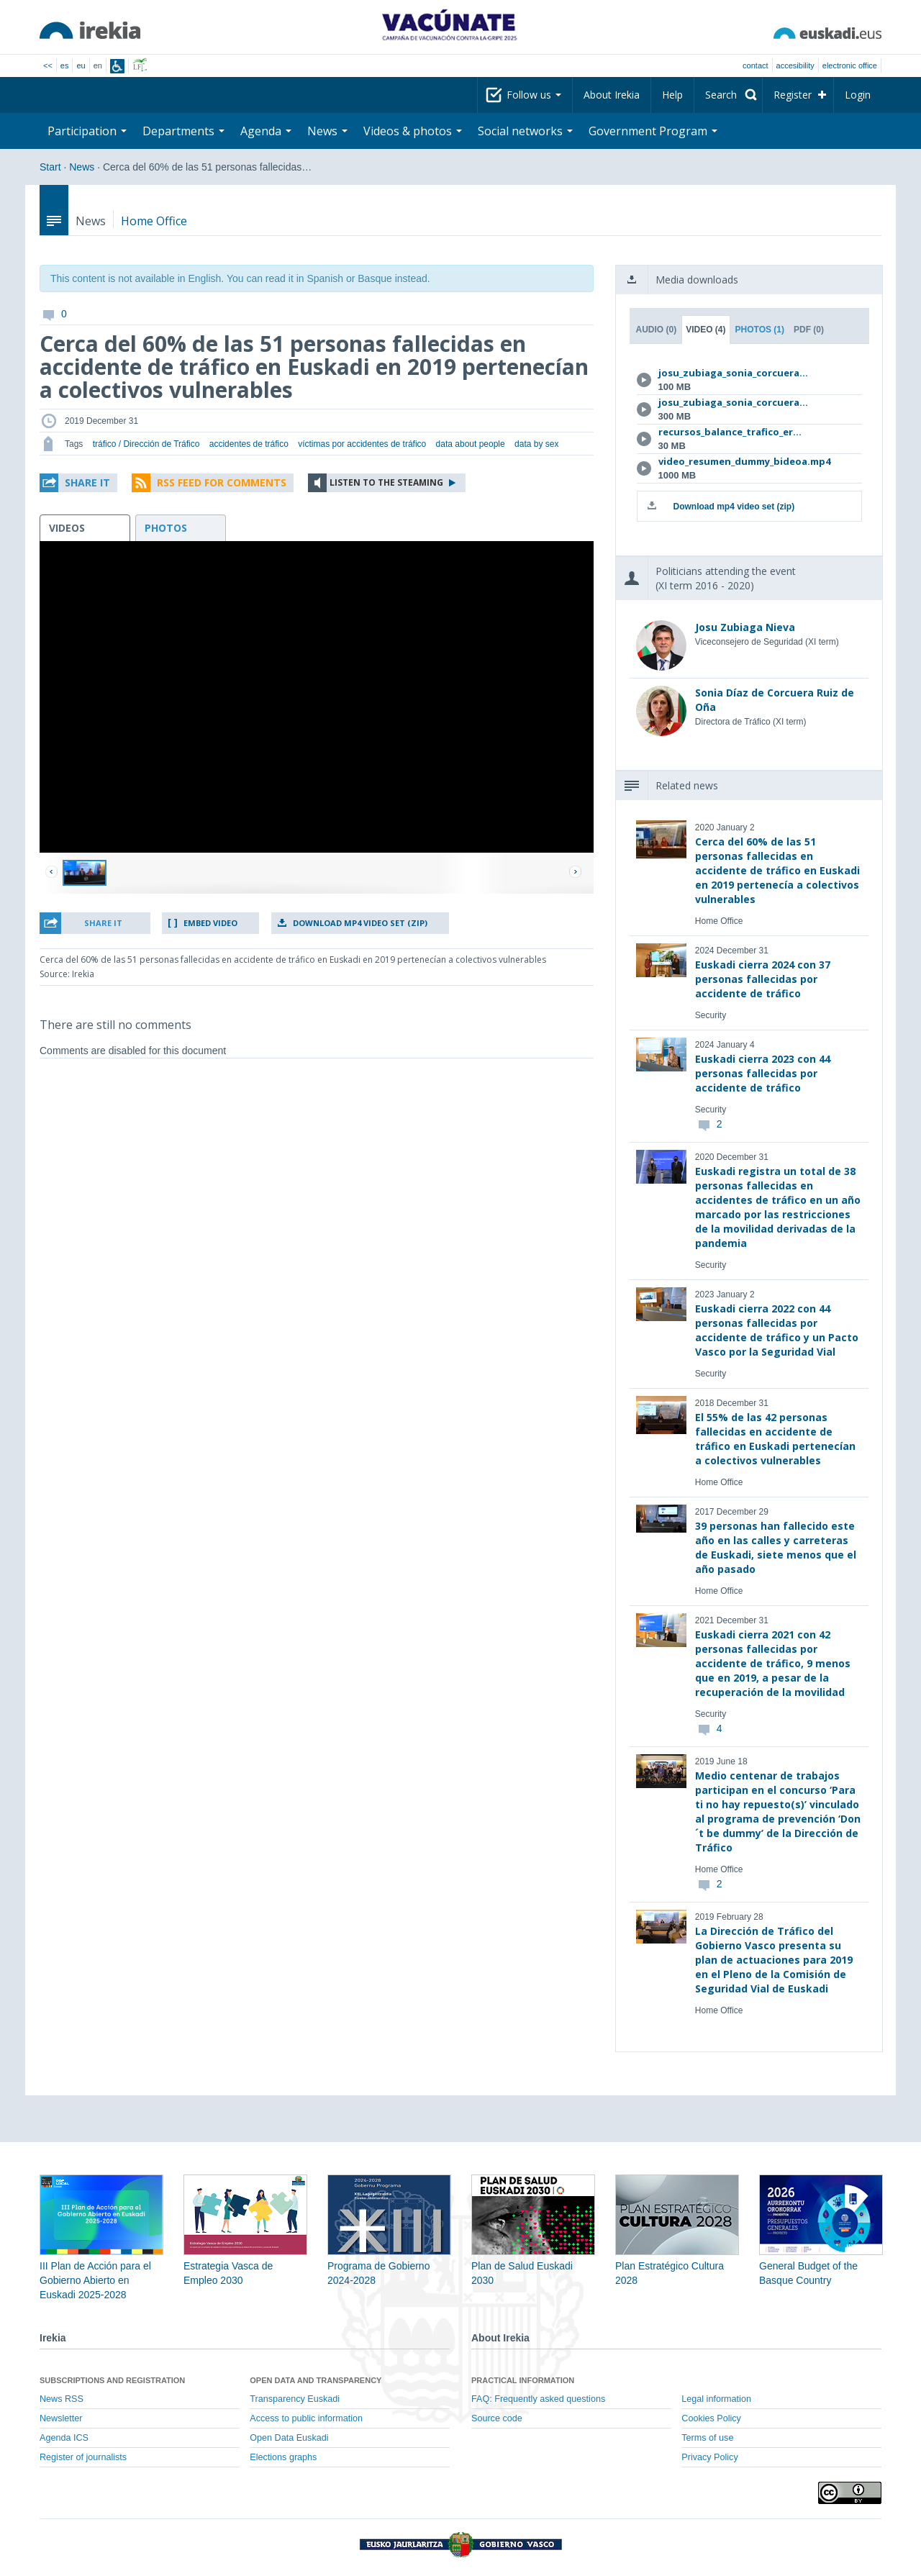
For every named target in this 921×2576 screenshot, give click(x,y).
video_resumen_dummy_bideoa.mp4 (744, 461)
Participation (87, 131)
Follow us (534, 94)
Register (792, 94)
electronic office (849, 65)
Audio (656, 330)
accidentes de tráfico (249, 444)
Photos (759, 330)
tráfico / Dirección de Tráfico (146, 444)
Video (705, 330)
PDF (809, 330)
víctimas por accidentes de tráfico (362, 444)
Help (672, 94)
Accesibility (795, 65)
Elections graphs (283, 2457)
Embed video (210, 922)
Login (858, 94)
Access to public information (306, 2418)
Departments (183, 131)
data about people (470, 444)
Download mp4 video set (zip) (360, 922)
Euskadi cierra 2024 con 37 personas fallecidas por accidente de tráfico (762, 979)
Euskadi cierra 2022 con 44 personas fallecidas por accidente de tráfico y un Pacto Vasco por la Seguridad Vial (776, 1330)
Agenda (265, 131)
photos (166, 528)
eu (80, 65)
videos (67, 528)
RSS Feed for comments (221, 482)
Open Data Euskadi (289, 2438)
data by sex (536, 444)
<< (48, 65)
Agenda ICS (64, 2438)
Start (50, 167)
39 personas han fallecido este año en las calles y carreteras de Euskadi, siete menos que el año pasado (775, 1547)
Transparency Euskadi (295, 2399)
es (64, 65)
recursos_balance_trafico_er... (730, 431)
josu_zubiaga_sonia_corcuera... (733, 372)
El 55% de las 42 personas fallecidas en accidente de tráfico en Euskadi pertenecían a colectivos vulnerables (775, 1438)
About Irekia (612, 94)
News (327, 131)
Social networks (525, 131)
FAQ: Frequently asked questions (538, 2399)
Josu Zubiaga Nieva (745, 627)
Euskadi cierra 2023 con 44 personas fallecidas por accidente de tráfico (762, 1073)
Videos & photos (412, 131)
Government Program (653, 131)
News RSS (61, 2399)
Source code (496, 2418)
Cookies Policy (711, 2418)
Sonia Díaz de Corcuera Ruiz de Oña (774, 700)
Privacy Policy (709, 2457)
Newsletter (61, 2418)
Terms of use (707, 2438)
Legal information (716, 2399)
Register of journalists (83, 2457)
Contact (755, 65)
